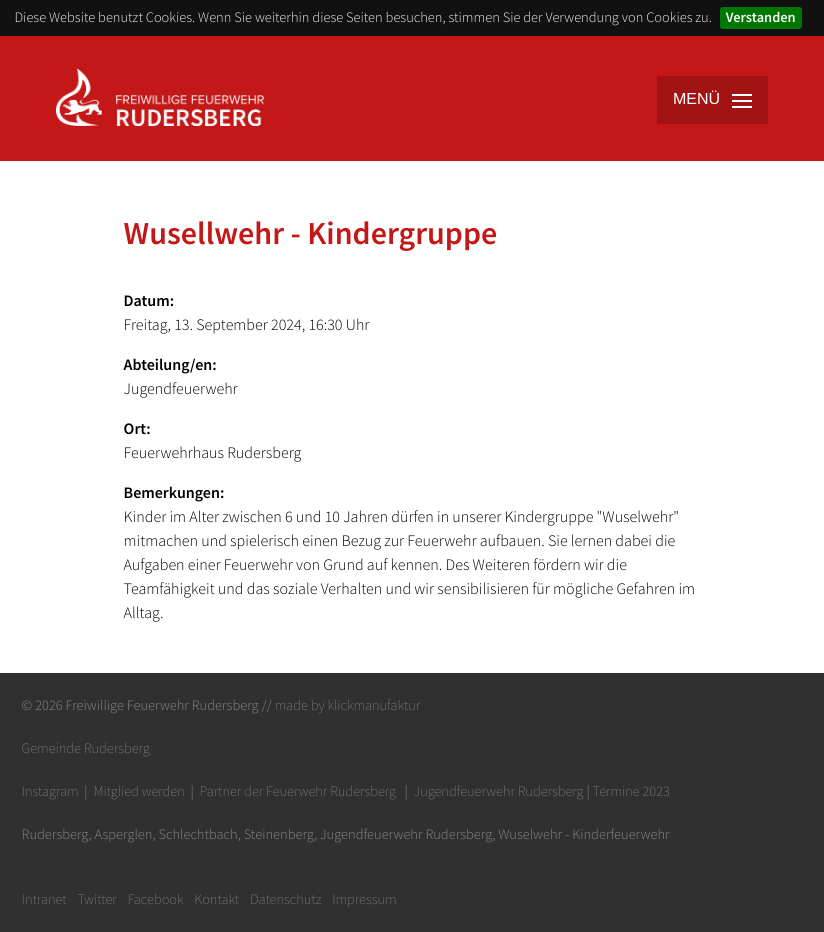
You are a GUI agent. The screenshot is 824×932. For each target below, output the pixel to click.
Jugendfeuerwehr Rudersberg (499, 791)
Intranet (44, 899)
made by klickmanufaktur (347, 705)
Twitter (96, 899)
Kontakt (216, 899)
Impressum (364, 899)
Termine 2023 (631, 791)
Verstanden (761, 17)
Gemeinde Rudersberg (86, 748)
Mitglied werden (138, 791)
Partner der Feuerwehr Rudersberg (298, 791)
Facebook (156, 899)
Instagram (50, 791)
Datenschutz (285, 899)
